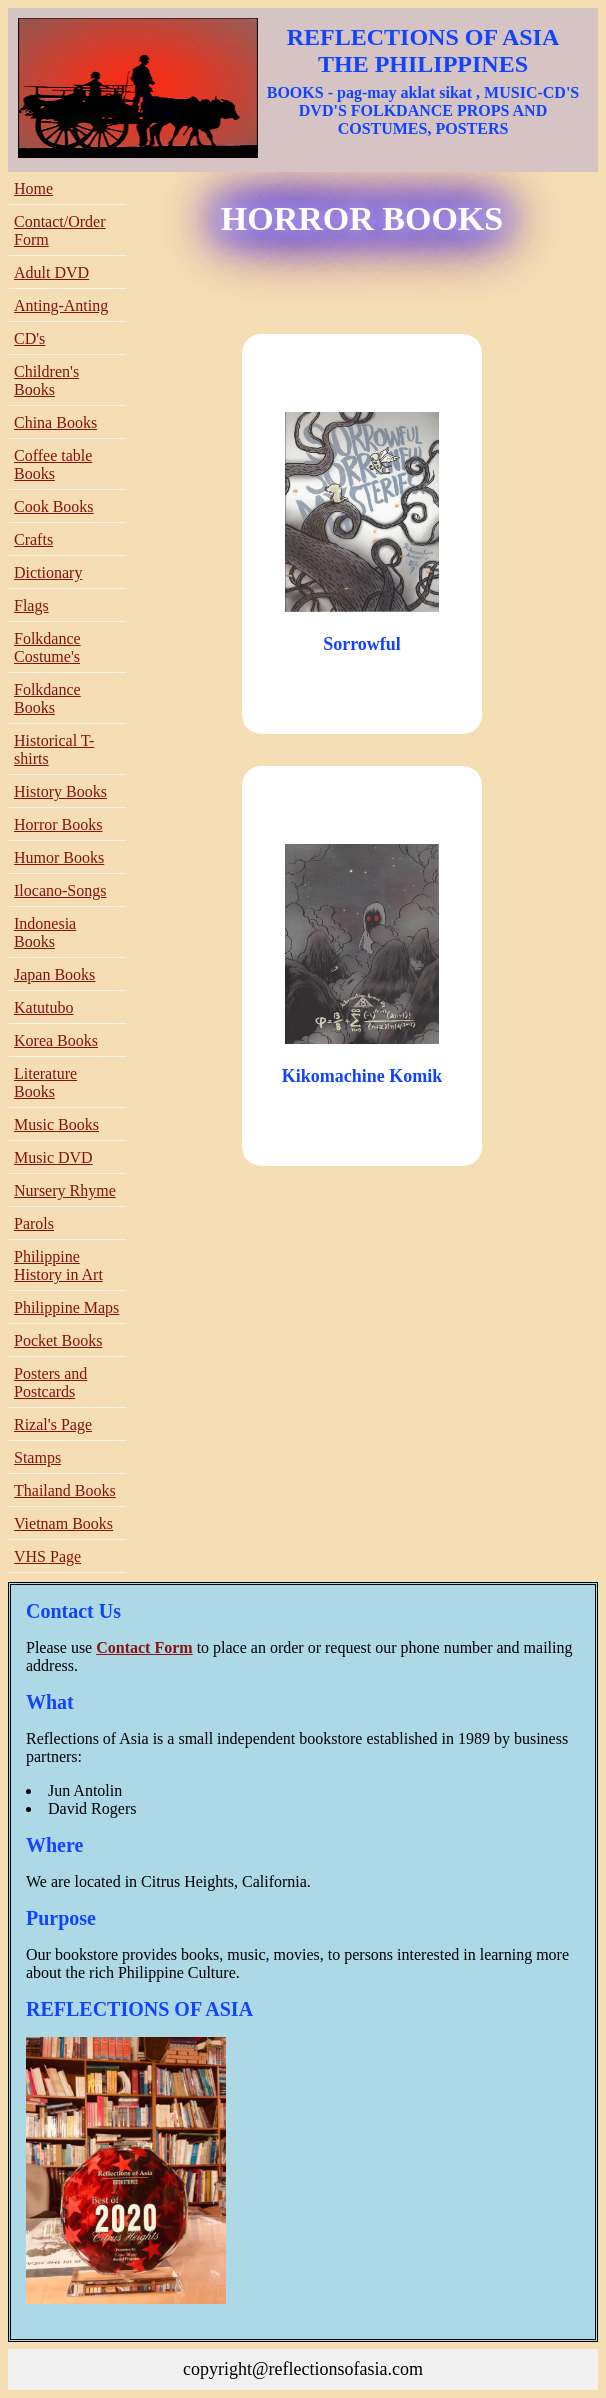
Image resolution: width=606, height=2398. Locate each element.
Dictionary (48, 572)
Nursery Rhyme (65, 1190)
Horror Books (58, 824)
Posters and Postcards (50, 1382)
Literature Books (45, 1082)
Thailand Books (65, 1490)
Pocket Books (58, 1340)
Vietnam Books (63, 1523)
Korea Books (56, 1040)
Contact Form (144, 1647)
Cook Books (54, 506)
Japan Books (54, 974)
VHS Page (47, 1556)
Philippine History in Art (58, 1265)
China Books (55, 422)
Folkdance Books (47, 698)
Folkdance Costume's (47, 647)
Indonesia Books (45, 932)
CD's (29, 338)
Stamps (37, 1457)
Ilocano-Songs (60, 890)
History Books (60, 791)
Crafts (33, 539)
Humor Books (59, 857)
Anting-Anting (61, 305)
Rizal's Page (53, 1424)
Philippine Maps (66, 1307)
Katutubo (44, 1007)
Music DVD (53, 1157)
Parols (34, 1223)
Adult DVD (51, 272)
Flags (31, 605)
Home (33, 188)
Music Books (56, 1124)
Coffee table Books (53, 464)
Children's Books (46, 380)
